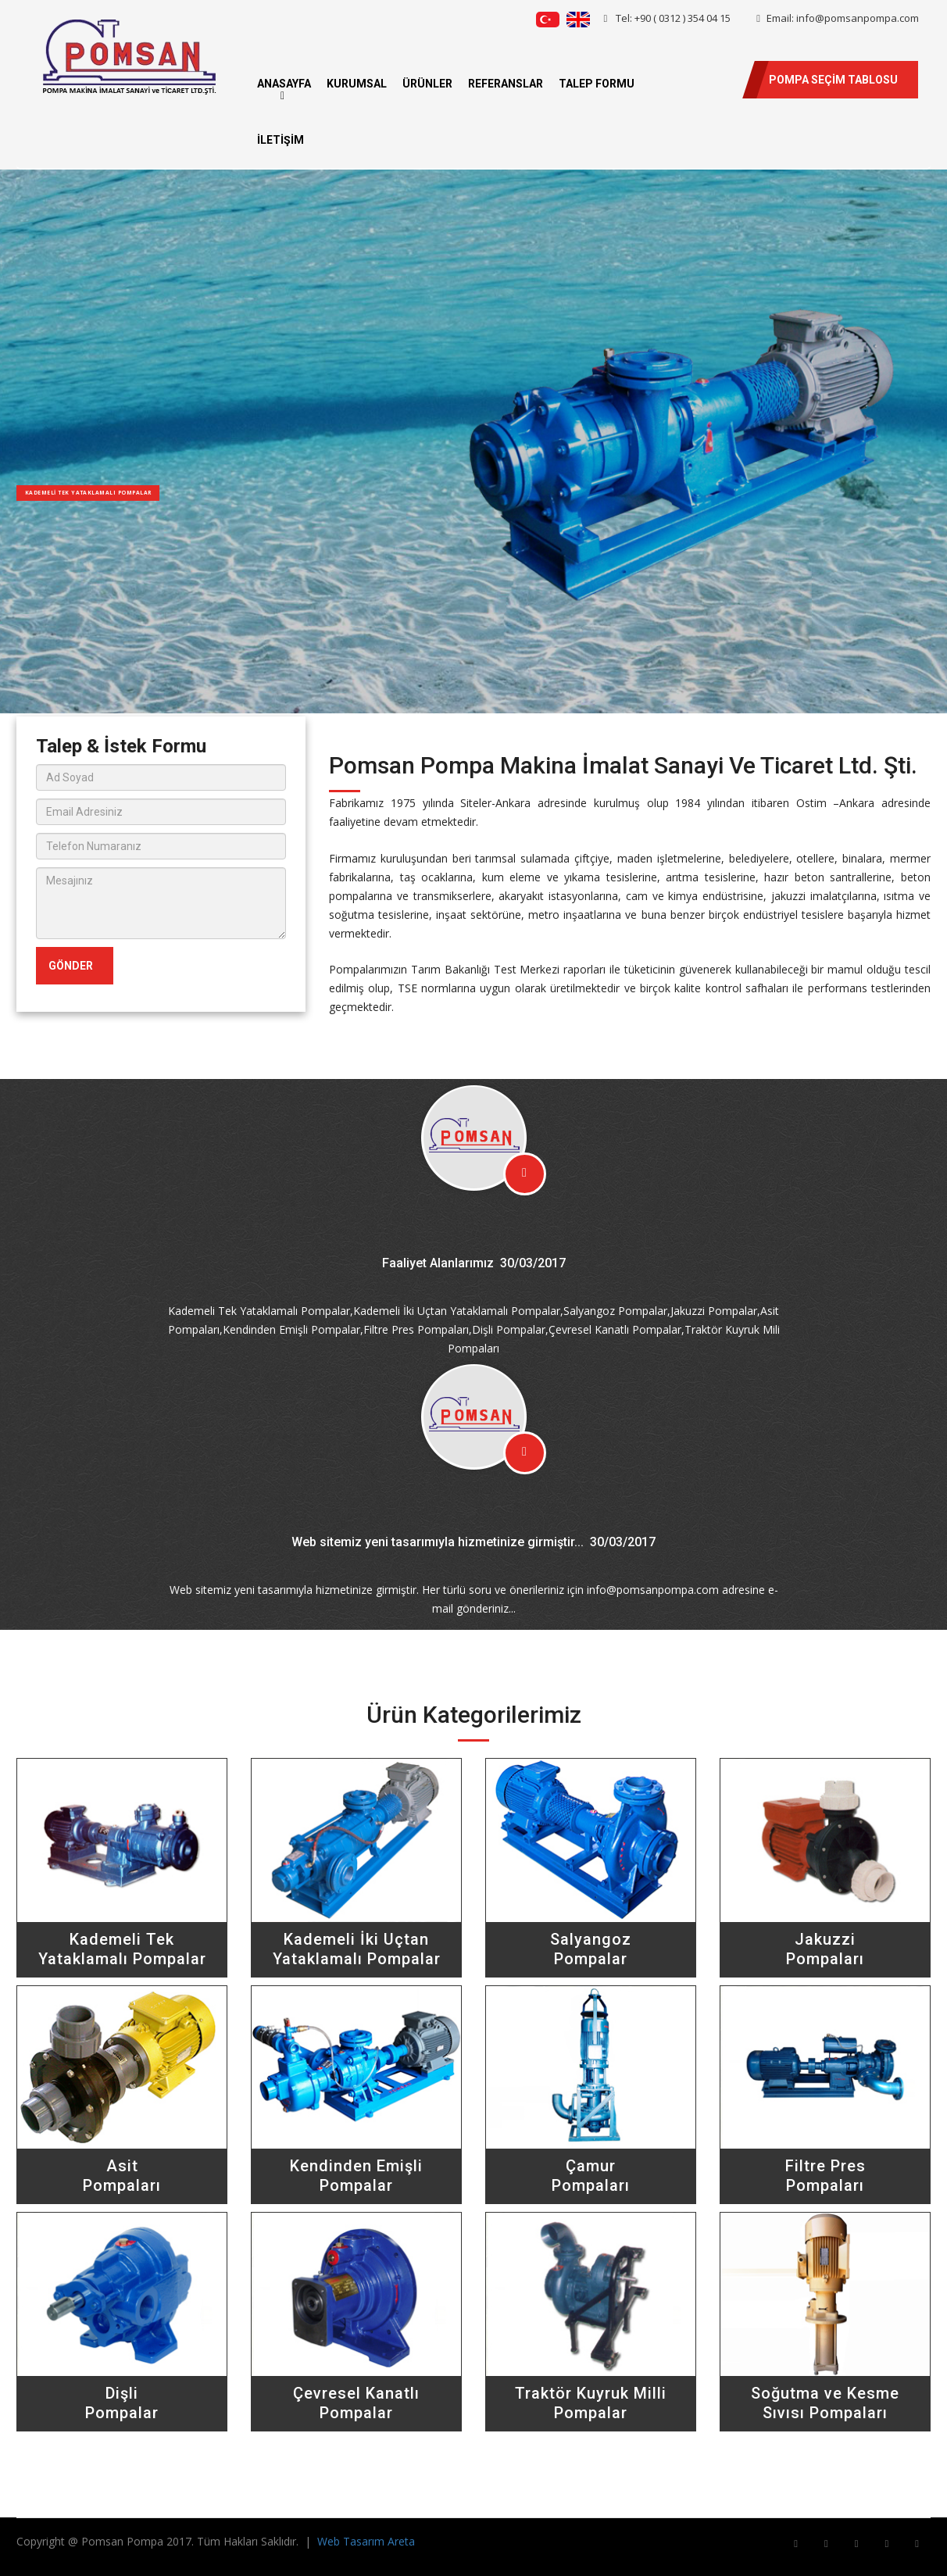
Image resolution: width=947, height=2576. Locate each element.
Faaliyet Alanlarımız (438, 1263)
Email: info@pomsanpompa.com (837, 18)
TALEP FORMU (596, 83)
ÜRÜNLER (427, 83)
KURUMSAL (357, 83)
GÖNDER (70, 965)
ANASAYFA (284, 83)
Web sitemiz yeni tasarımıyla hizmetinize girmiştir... (437, 1542)
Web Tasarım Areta (366, 2541)
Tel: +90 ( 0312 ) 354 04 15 (667, 18)
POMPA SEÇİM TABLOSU (833, 79)
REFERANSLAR (505, 83)
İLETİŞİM (280, 140)
